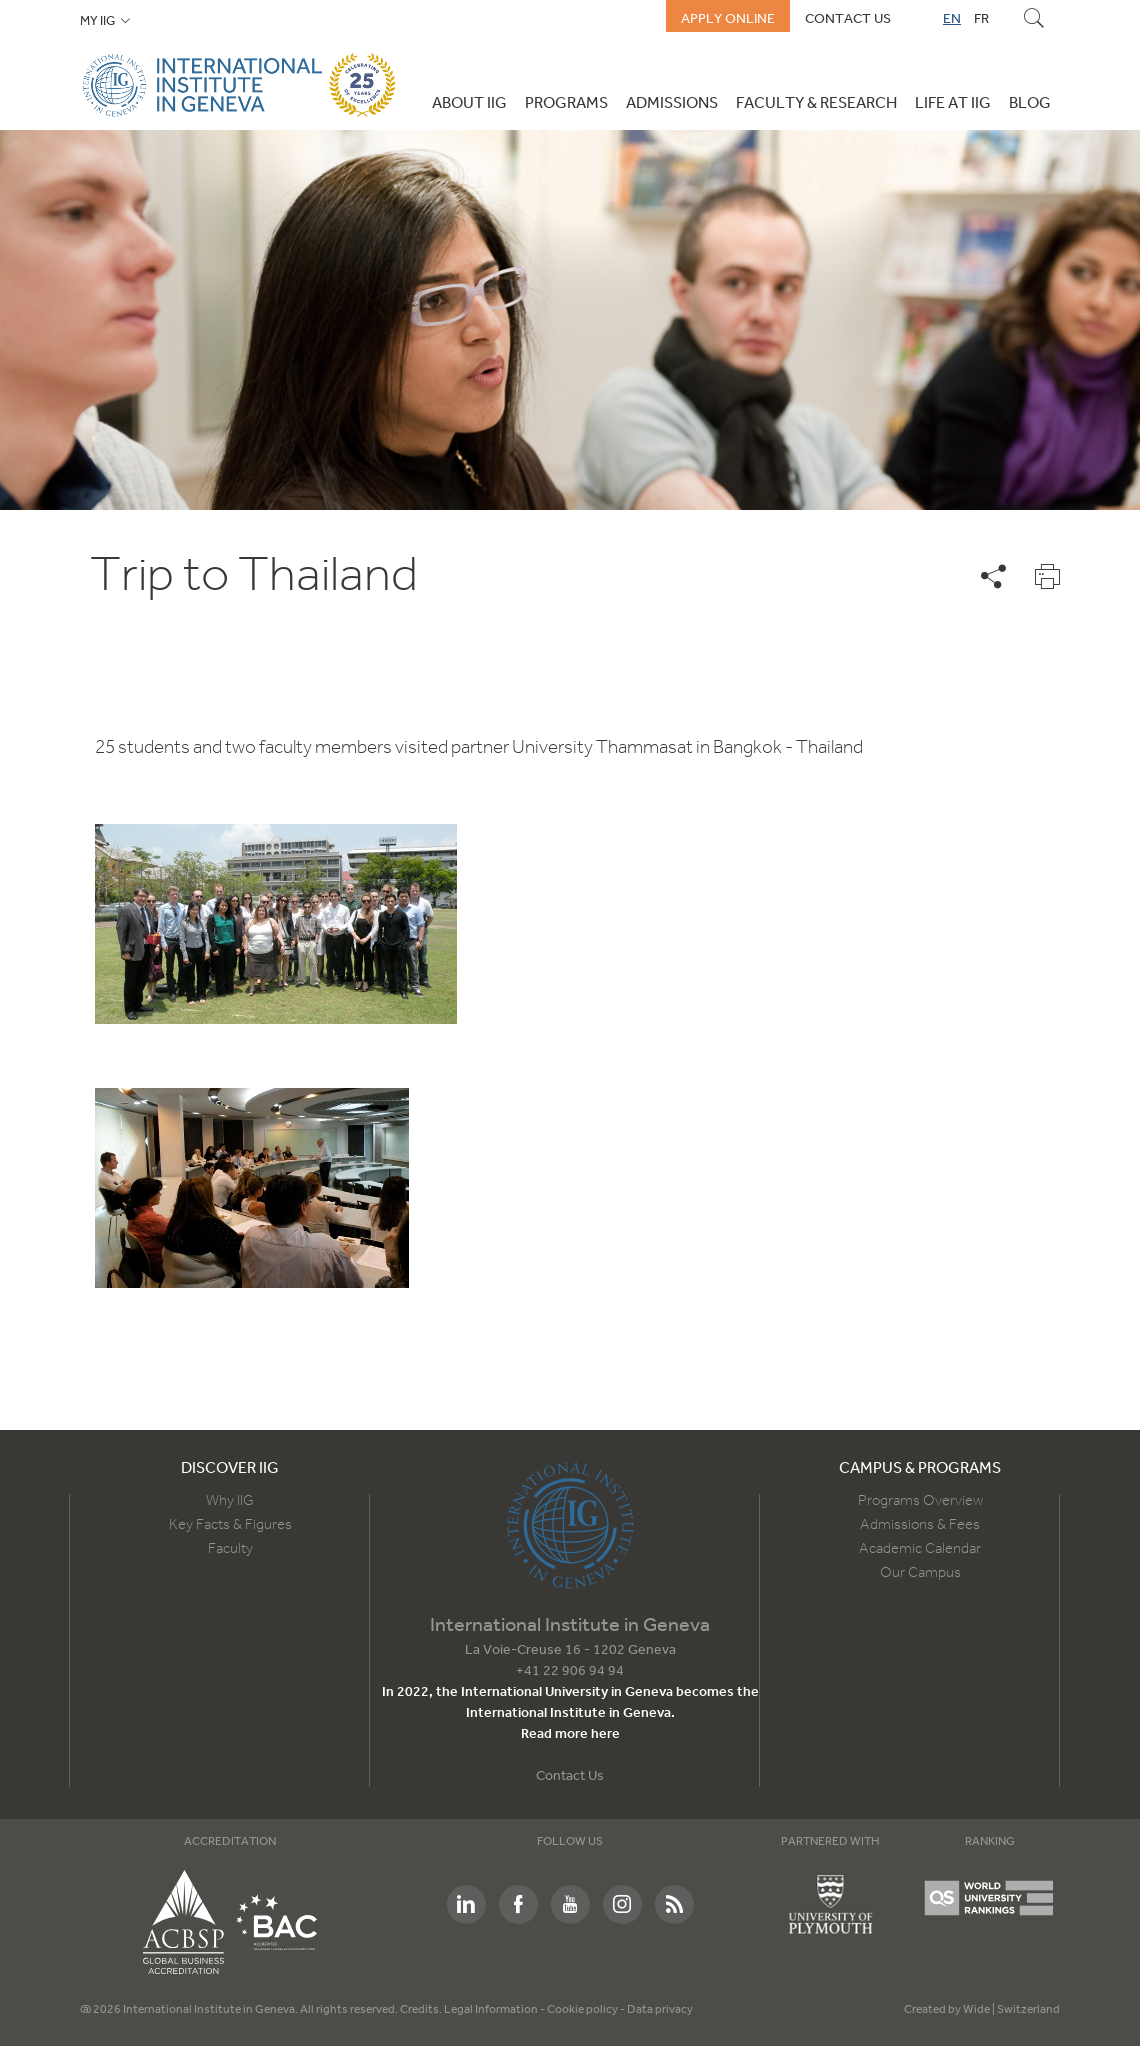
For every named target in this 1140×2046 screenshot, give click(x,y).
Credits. (422, 2010)
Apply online (728, 19)
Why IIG (230, 1501)
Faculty (230, 1549)
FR (981, 19)
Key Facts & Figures (230, 1525)
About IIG (469, 104)
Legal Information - (495, 2010)
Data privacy (660, 2010)
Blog (1030, 104)
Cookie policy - (587, 2010)
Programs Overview (920, 1501)
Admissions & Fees (920, 1525)
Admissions (672, 104)
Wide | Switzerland (1011, 2010)
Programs (566, 104)
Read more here (570, 1734)
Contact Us (570, 1776)
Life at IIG (953, 104)
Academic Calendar (920, 1549)
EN (952, 19)
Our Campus (920, 1573)
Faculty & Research (816, 104)
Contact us (848, 19)
